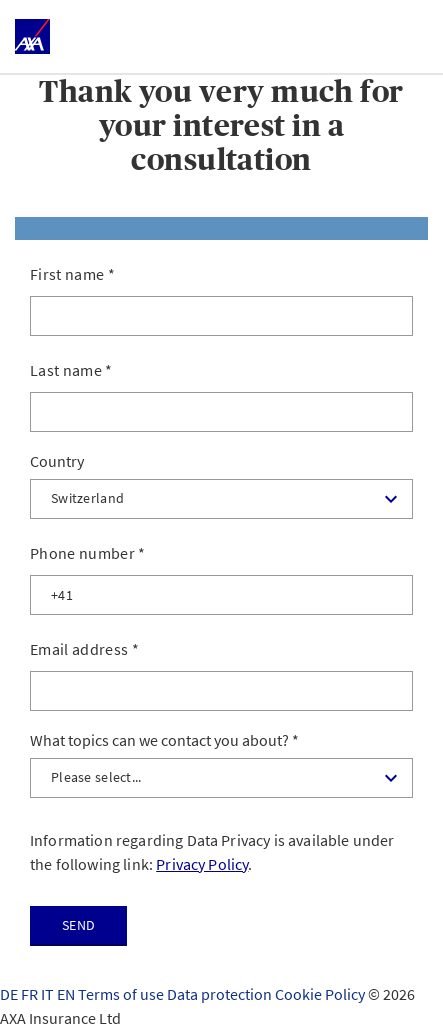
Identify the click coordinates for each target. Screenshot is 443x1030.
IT (49, 994)
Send (78, 925)
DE (10, 994)
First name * (72, 274)
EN (67, 994)
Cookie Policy (321, 994)
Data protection (221, 994)
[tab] (221, 228)
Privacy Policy (202, 864)
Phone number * (88, 553)
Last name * (71, 370)
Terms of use (122, 994)
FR (31, 994)
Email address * (84, 649)
